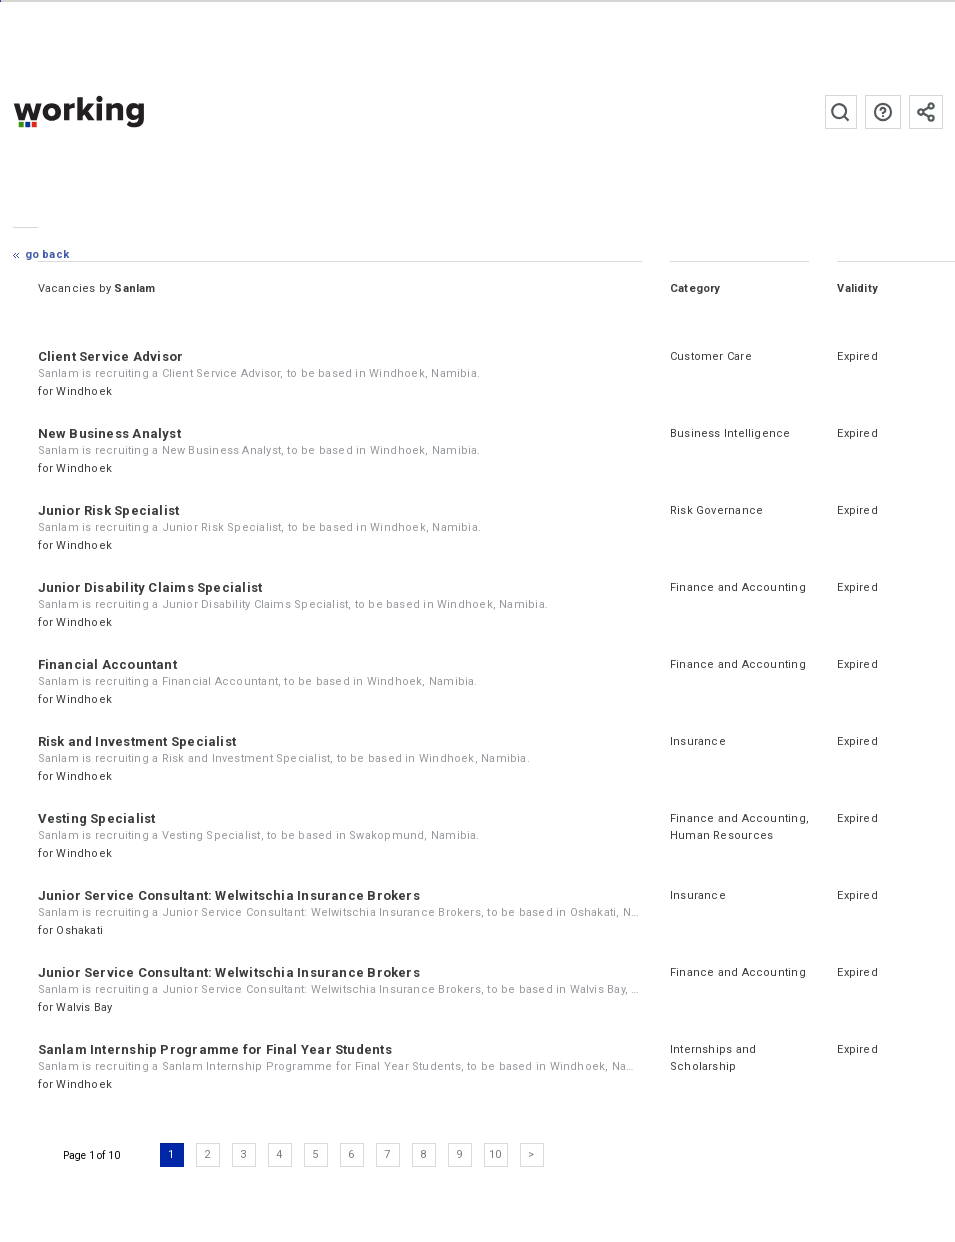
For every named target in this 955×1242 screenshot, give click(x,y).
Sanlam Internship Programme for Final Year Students (215, 1049)
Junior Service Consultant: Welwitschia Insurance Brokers (229, 895)
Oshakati (79, 930)
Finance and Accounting (738, 587)
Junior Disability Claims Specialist (150, 587)
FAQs (883, 112)
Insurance (698, 741)
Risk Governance (716, 510)
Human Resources (721, 835)
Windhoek (84, 391)
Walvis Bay (84, 1007)
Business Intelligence (730, 433)
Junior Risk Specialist (109, 510)
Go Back (47, 254)
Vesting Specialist (97, 818)
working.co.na (118, 111)
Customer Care (711, 356)
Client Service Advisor (111, 356)
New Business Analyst (109, 433)
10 (495, 1154)
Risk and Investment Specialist (137, 741)
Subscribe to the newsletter (926, 112)
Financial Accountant (107, 664)
